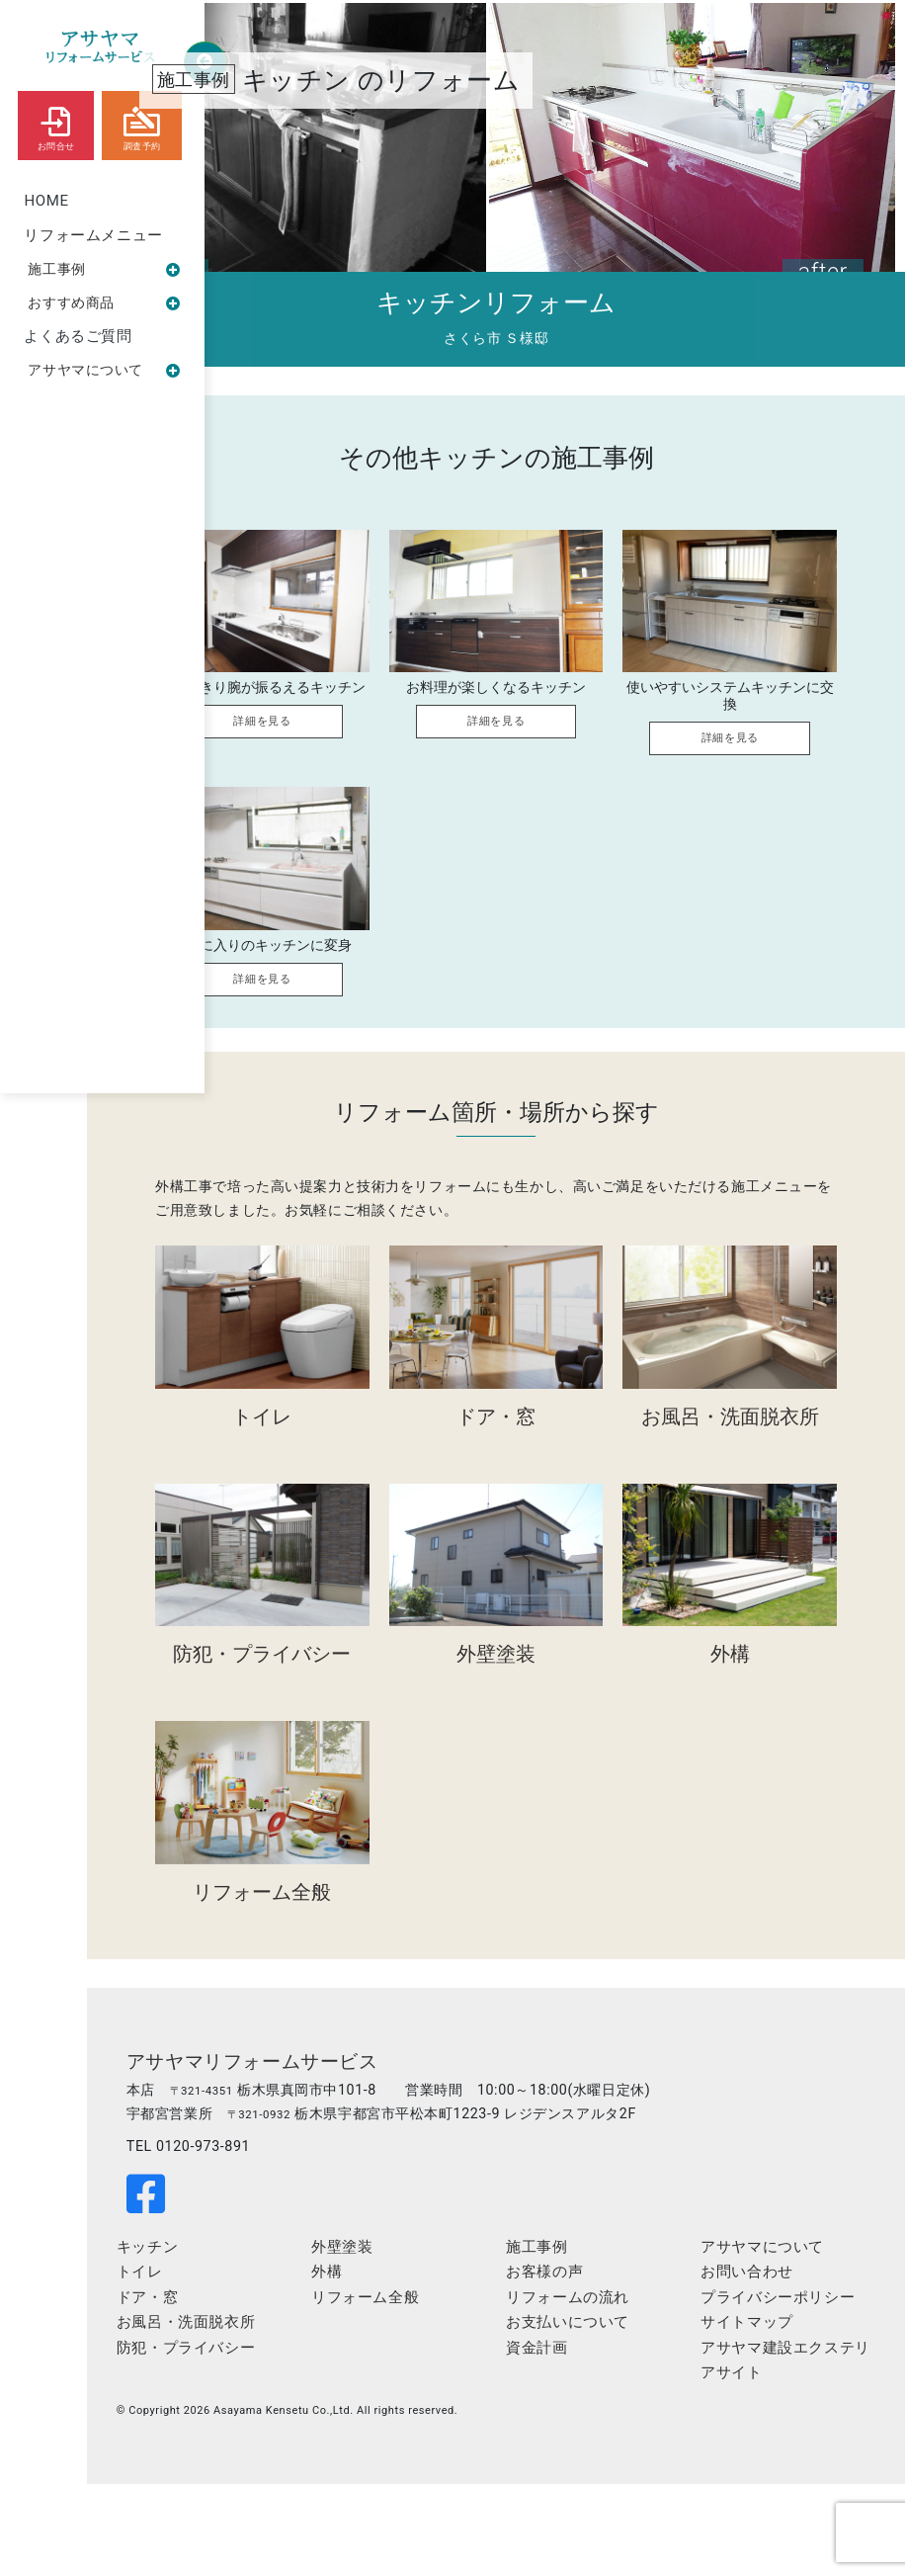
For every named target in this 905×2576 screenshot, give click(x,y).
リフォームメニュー (94, 235)
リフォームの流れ (627, 2378)
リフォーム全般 (463, 2378)
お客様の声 (603, 2353)
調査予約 (142, 124)
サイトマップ (767, 2429)
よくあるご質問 (78, 338)
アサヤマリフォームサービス (395, 2089)
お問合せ (56, 124)
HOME (47, 201)
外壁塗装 (439, 2328)
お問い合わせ (767, 2353)
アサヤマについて (105, 372)
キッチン (283, 2328)
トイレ (276, 2353)
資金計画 (595, 2429)
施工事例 (105, 269)
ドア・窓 (283, 2378)
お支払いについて (627, 2404)
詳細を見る (325, 737)
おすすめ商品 (105, 303)
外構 (424, 2353)
